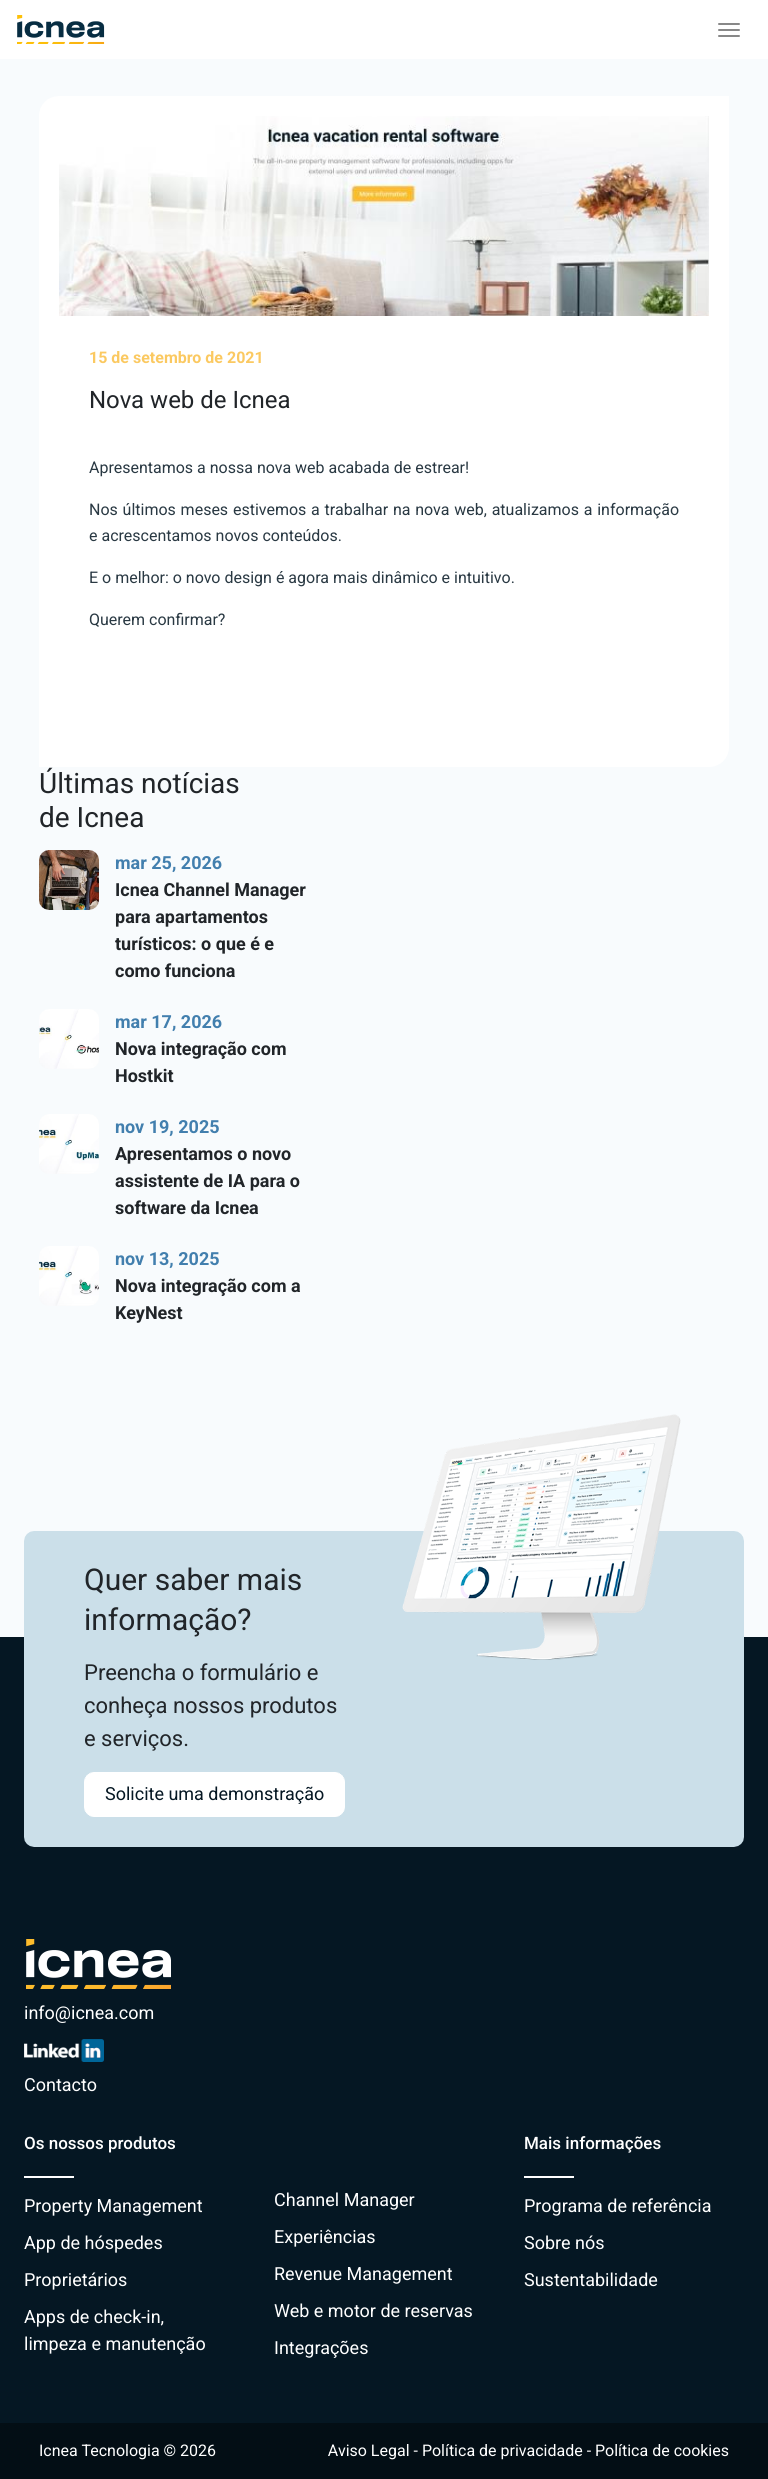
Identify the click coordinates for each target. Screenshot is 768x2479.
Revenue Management (363, 2274)
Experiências (325, 2237)
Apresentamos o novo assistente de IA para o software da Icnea (207, 1181)
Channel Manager (344, 2200)
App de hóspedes (93, 2243)
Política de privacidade (502, 2450)
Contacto (60, 2085)
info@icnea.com (89, 2013)
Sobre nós (564, 2243)
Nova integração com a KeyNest (208, 1300)
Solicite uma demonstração (214, 1794)
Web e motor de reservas (373, 2311)
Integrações (321, 2348)
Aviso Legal (369, 2450)
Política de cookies (662, 2450)
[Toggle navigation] (729, 30)
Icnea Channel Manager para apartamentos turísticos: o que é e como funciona (210, 931)
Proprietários (75, 2280)
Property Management (113, 2206)
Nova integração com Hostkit (200, 1063)
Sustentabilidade (591, 2280)
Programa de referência (617, 2206)
